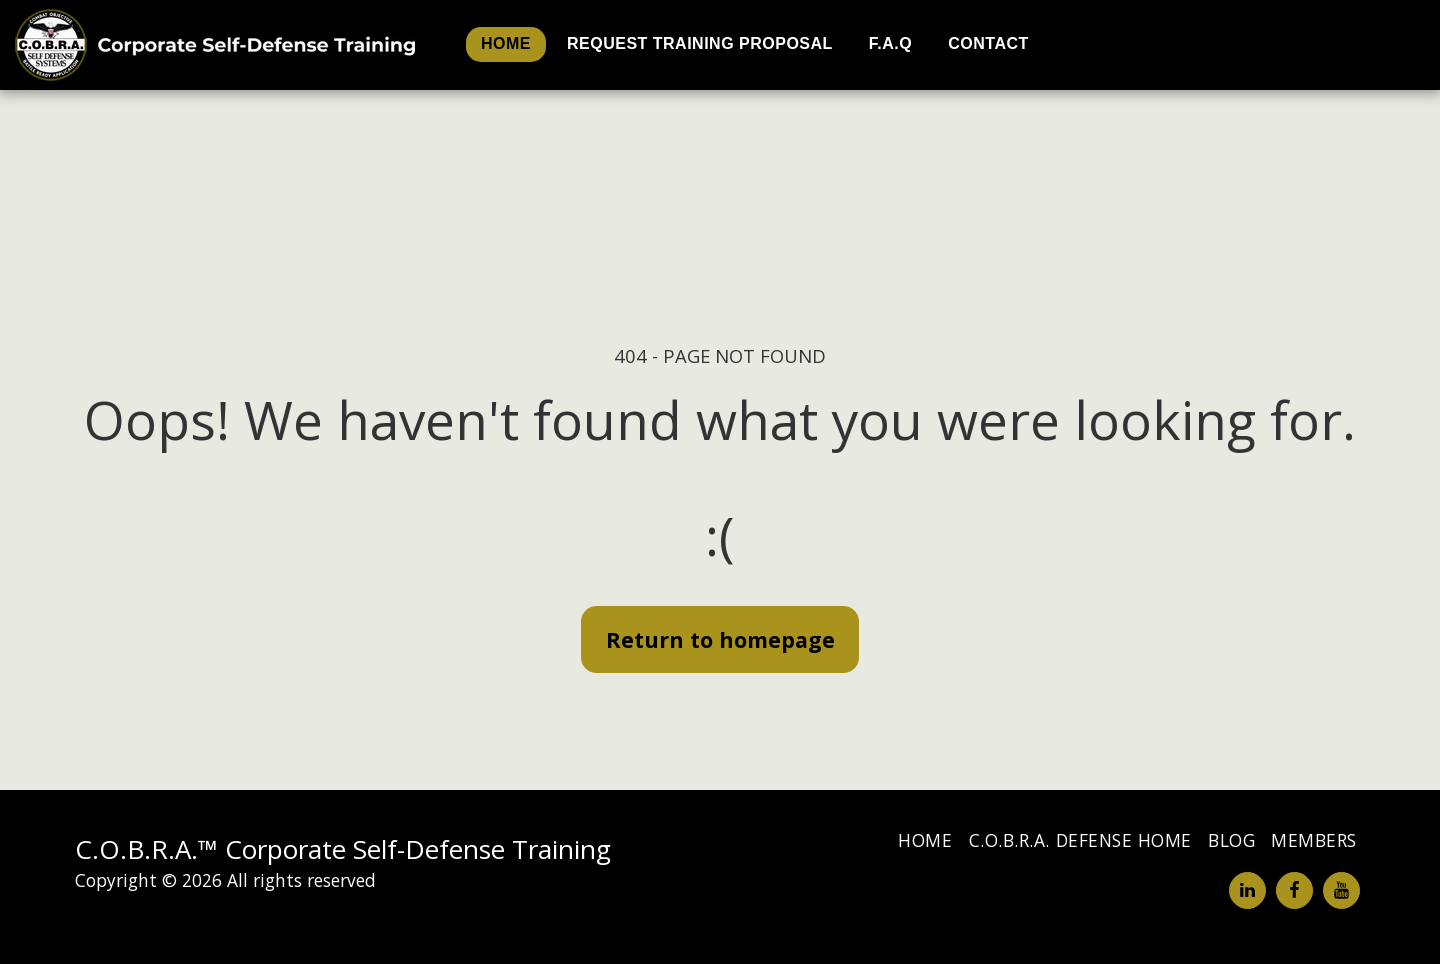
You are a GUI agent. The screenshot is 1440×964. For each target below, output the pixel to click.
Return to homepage (720, 639)
